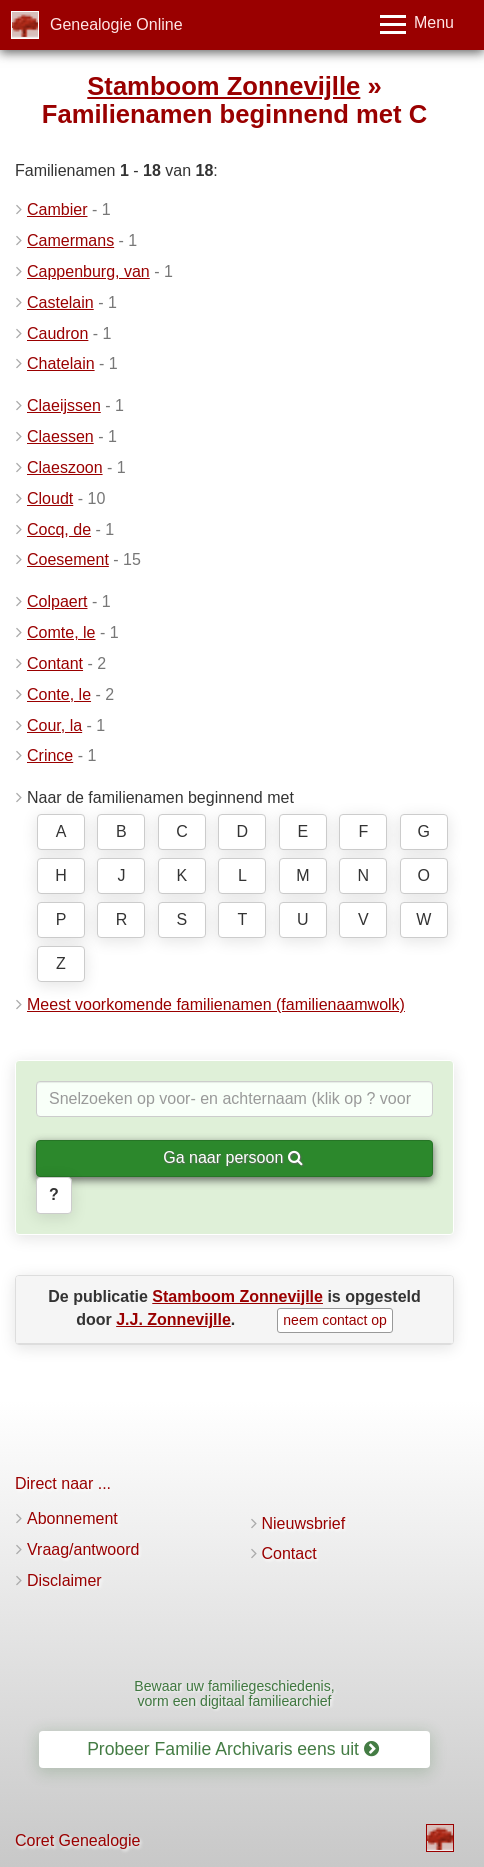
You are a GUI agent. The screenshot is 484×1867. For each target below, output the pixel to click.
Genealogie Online (116, 24)
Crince (50, 755)
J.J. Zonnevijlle (173, 1319)
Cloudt (50, 498)
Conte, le (59, 694)
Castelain (60, 302)
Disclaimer (64, 1580)
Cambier (57, 209)
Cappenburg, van (88, 271)
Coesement (68, 559)
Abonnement (72, 1518)
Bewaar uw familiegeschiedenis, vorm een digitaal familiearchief (234, 1693)
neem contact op (335, 1320)
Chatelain (61, 363)
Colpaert (57, 601)
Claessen (60, 436)
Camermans (70, 240)
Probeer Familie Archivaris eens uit (233, 1749)
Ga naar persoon (233, 1157)
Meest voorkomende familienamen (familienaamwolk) (216, 1004)
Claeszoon (65, 467)
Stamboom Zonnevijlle (223, 86)
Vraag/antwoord (83, 1549)
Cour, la (54, 725)
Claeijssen (64, 405)
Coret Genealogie (77, 1840)
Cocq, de (59, 529)
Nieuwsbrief (304, 1523)
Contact (289, 1553)
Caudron (57, 333)
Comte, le (61, 632)
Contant (55, 663)
